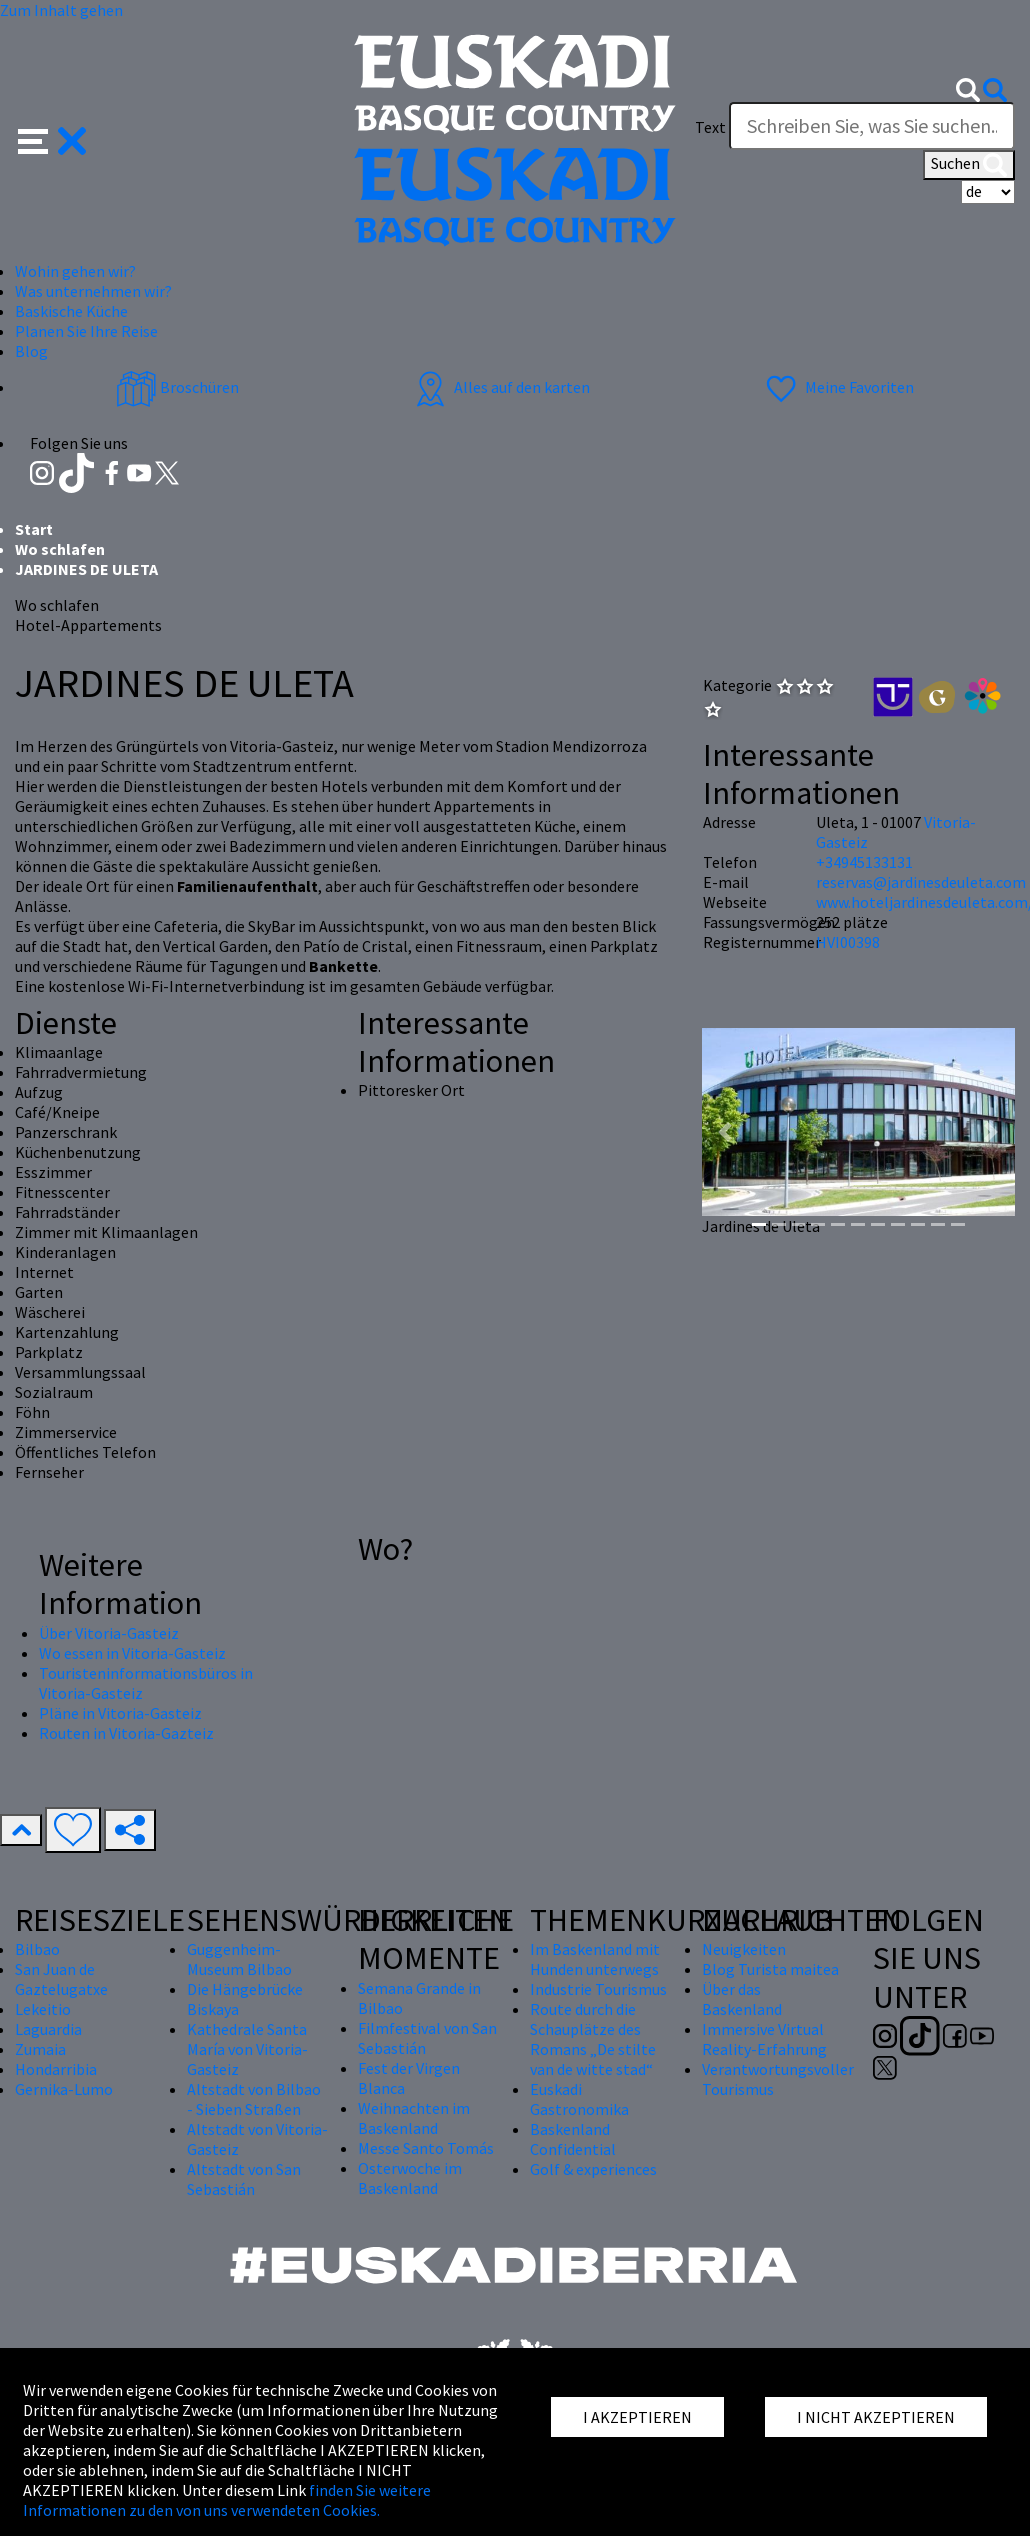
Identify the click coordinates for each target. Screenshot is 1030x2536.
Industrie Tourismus (598, 1989)
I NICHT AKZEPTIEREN (876, 2417)
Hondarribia (56, 2069)
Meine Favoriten (837, 387)
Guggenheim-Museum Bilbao (239, 1959)
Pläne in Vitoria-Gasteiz (120, 1713)
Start (34, 529)
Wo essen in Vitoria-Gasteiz (132, 1653)
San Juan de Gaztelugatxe (61, 1979)
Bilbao (37, 1949)
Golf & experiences (593, 2169)
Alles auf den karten (500, 387)
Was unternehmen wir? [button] (93, 291)
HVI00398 (848, 942)
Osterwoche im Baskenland (410, 2178)
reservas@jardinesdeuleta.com (921, 882)
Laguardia (48, 2029)
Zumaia (40, 2049)
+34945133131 (864, 862)
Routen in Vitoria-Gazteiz (126, 1733)
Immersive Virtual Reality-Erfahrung (764, 2039)
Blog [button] (31, 351)
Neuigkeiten (744, 1949)
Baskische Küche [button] (71, 311)
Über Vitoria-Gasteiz (109, 1633)
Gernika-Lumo (64, 2089)
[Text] (872, 126)
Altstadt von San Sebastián (244, 2179)
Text (710, 127)
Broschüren (177, 387)
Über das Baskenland (742, 1999)
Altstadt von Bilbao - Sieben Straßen (254, 2099)
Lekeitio (43, 2009)
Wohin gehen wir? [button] (75, 271)
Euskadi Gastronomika (579, 2099)
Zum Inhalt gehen (61, 10)
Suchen (969, 165)
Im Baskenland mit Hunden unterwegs (595, 1959)
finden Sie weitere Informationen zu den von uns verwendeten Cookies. (227, 2500)
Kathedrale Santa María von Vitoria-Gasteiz (247, 2049)
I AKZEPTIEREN (637, 2417)
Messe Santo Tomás (426, 2148)
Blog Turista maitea (770, 1969)
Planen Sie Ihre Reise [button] (86, 331)
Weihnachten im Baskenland (414, 2118)
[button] (52, 139)
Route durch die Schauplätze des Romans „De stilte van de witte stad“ (593, 2039)
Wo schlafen (60, 549)
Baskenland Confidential (573, 2139)
